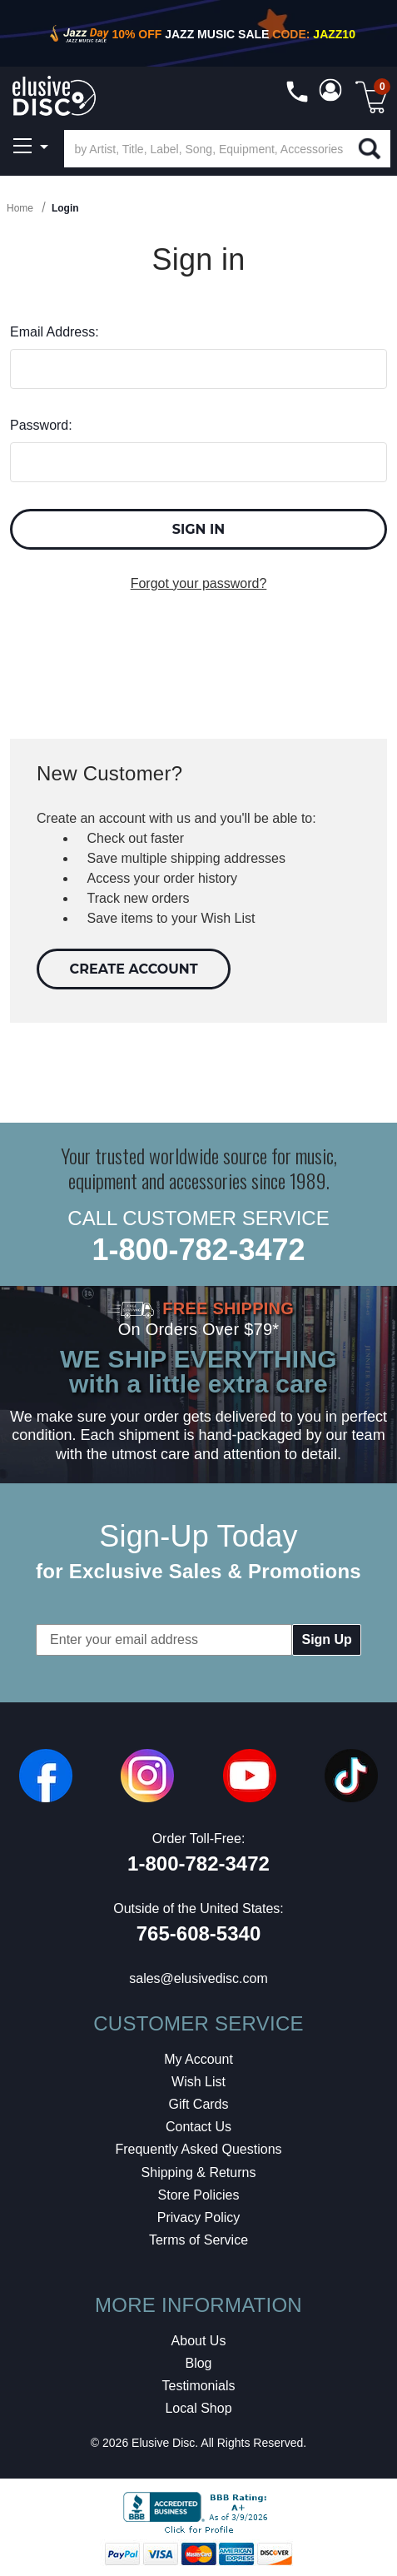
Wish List (198, 2082)
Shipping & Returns (198, 2172)
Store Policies (199, 2195)
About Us (198, 2341)
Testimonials (198, 2386)
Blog (198, 2363)
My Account (198, 2059)
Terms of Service (198, 2240)
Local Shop (198, 2408)
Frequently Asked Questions (198, 2149)
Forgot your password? (199, 583)
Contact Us (198, 2127)
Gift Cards (198, 2104)
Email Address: (54, 332)
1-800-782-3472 (198, 1250)
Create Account (134, 969)
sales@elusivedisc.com (198, 1978)
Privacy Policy (199, 2217)
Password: (41, 425)
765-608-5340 (198, 1933)
